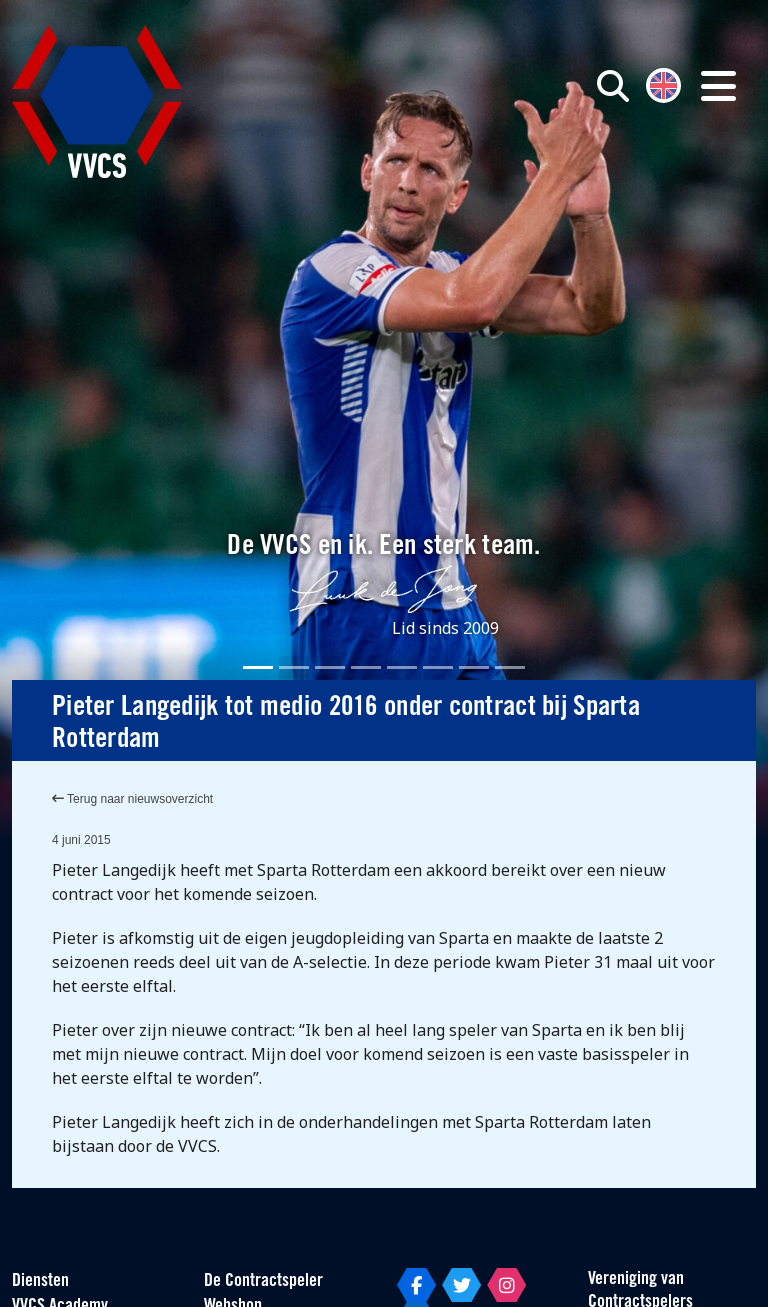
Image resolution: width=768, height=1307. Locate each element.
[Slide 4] (366, 667)
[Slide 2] (294, 667)
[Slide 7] (474, 667)
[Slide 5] (402, 667)
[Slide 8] (510, 667)
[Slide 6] (438, 667)
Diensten (40, 1281)
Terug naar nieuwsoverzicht (132, 799)
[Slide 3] (330, 667)
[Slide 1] (258, 667)
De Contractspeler (263, 1281)
